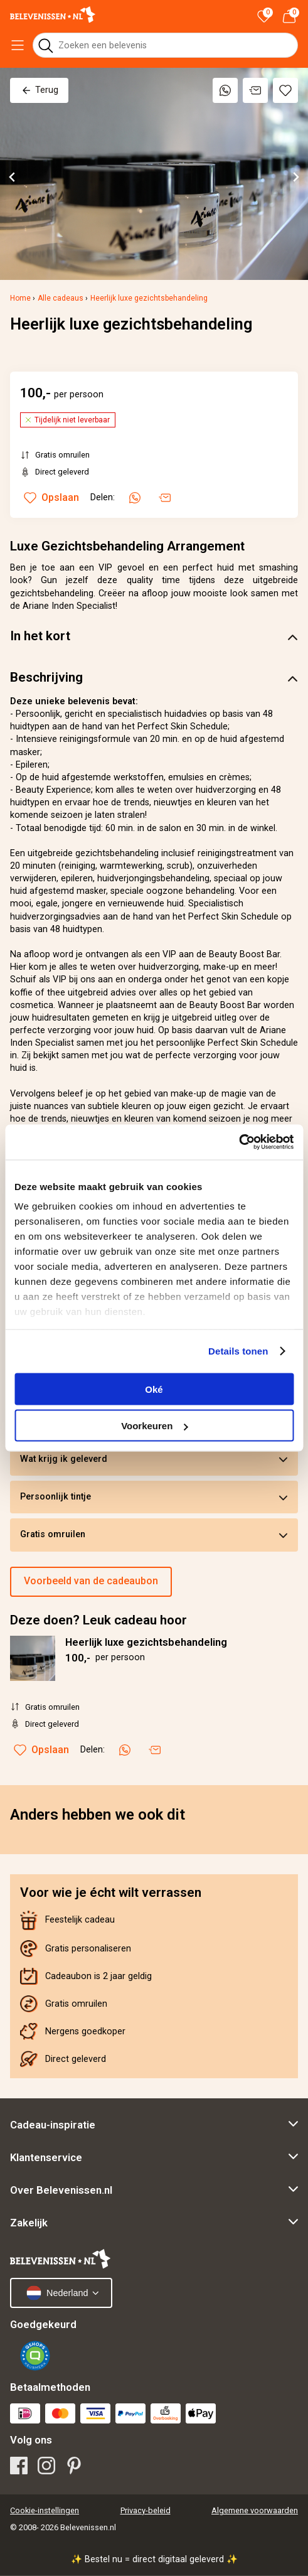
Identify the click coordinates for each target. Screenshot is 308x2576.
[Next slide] (295, 177)
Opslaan (41, 1750)
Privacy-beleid (145, 2510)
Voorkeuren (154, 1425)
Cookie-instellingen (44, 2510)
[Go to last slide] (12, 177)
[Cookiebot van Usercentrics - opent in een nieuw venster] (239, 1142)
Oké (153, 1388)
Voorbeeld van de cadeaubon (91, 1581)
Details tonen (238, 1351)
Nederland (57, 2292)
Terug (39, 90)
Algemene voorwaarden (254, 2510)
